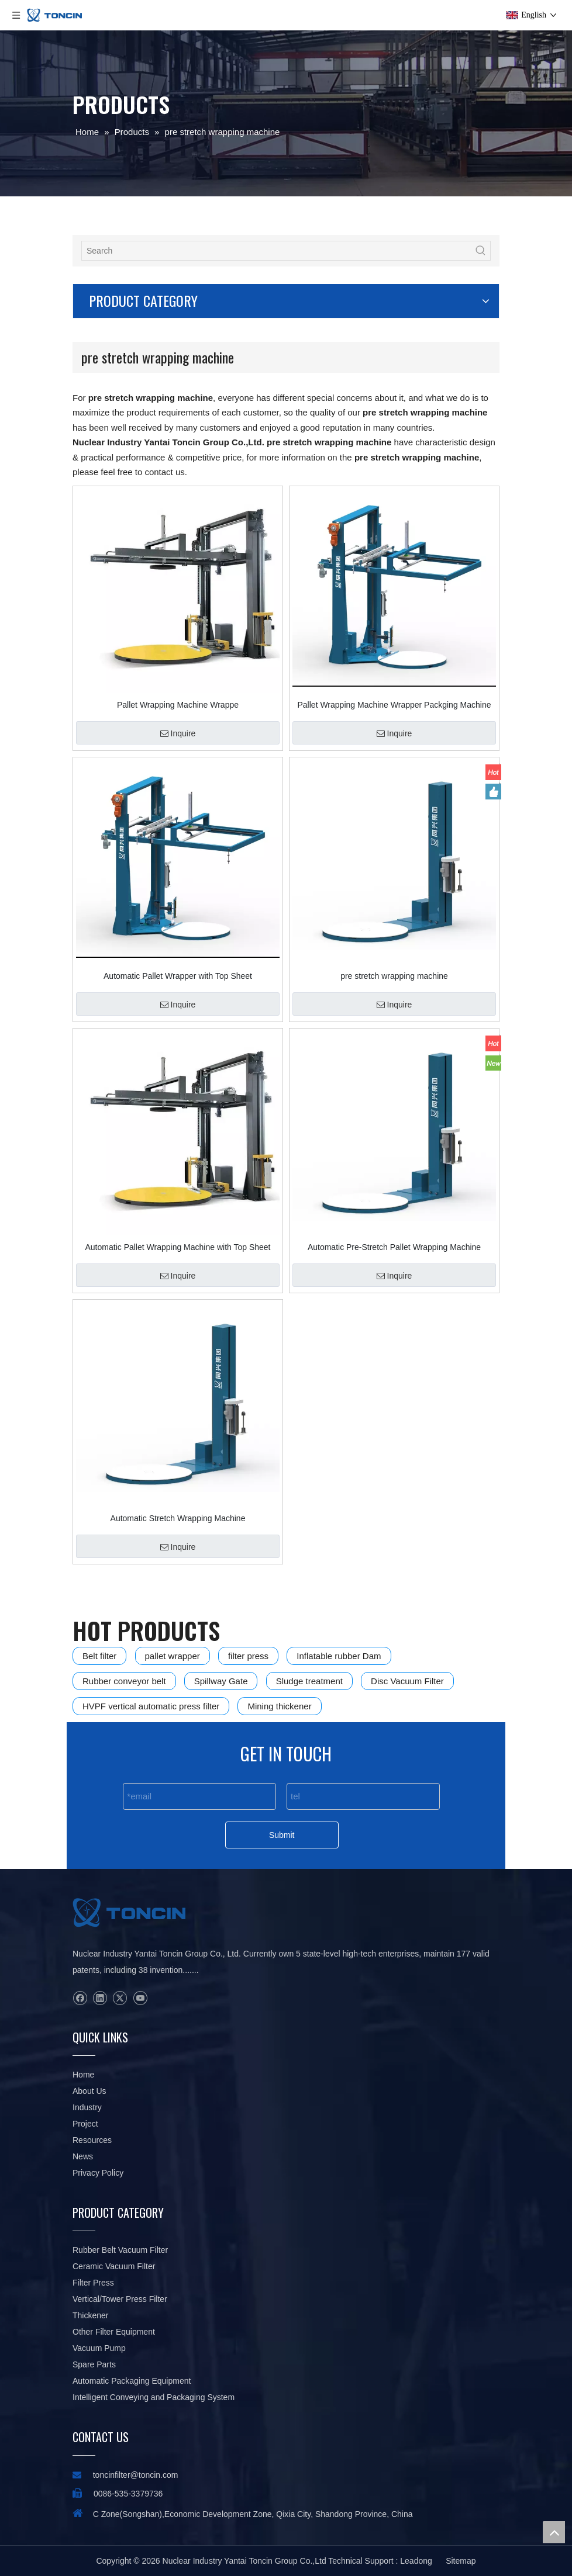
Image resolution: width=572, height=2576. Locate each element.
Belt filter (99, 1656)
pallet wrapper (172, 1656)
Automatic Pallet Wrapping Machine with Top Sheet (178, 1247)
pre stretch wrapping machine (394, 976)
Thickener (90, 2315)
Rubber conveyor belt (124, 1681)
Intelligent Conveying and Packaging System (154, 2397)
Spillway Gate (221, 1681)
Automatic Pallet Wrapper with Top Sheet (178, 976)
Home (83, 2074)
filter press (248, 1656)
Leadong (416, 2560)
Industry (87, 2107)
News (83, 2156)
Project (85, 2123)
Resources (92, 2140)
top (554, 2532)
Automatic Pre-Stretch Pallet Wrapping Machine (394, 1247)
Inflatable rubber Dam (339, 1656)
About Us (89, 2091)
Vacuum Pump (99, 2348)
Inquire (178, 733)
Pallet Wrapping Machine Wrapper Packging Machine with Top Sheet (394, 704)
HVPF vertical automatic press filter (150, 1706)
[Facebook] (80, 1998)
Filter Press (93, 2282)
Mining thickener (279, 1706)
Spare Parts (94, 2364)
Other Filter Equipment (114, 2331)
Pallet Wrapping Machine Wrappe (178, 704)
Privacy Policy (98, 2172)
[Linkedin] (99, 1998)
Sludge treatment (309, 1681)
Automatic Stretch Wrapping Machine (178, 1518)
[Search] (276, 250)
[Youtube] (140, 1998)
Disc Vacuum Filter (407, 1681)
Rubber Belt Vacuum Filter (120, 2250)
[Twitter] (119, 1998)
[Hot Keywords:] (480, 250)
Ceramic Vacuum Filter (114, 2266)
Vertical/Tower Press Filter (120, 2299)
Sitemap (460, 2560)
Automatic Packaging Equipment (132, 2380)
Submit (282, 1835)
